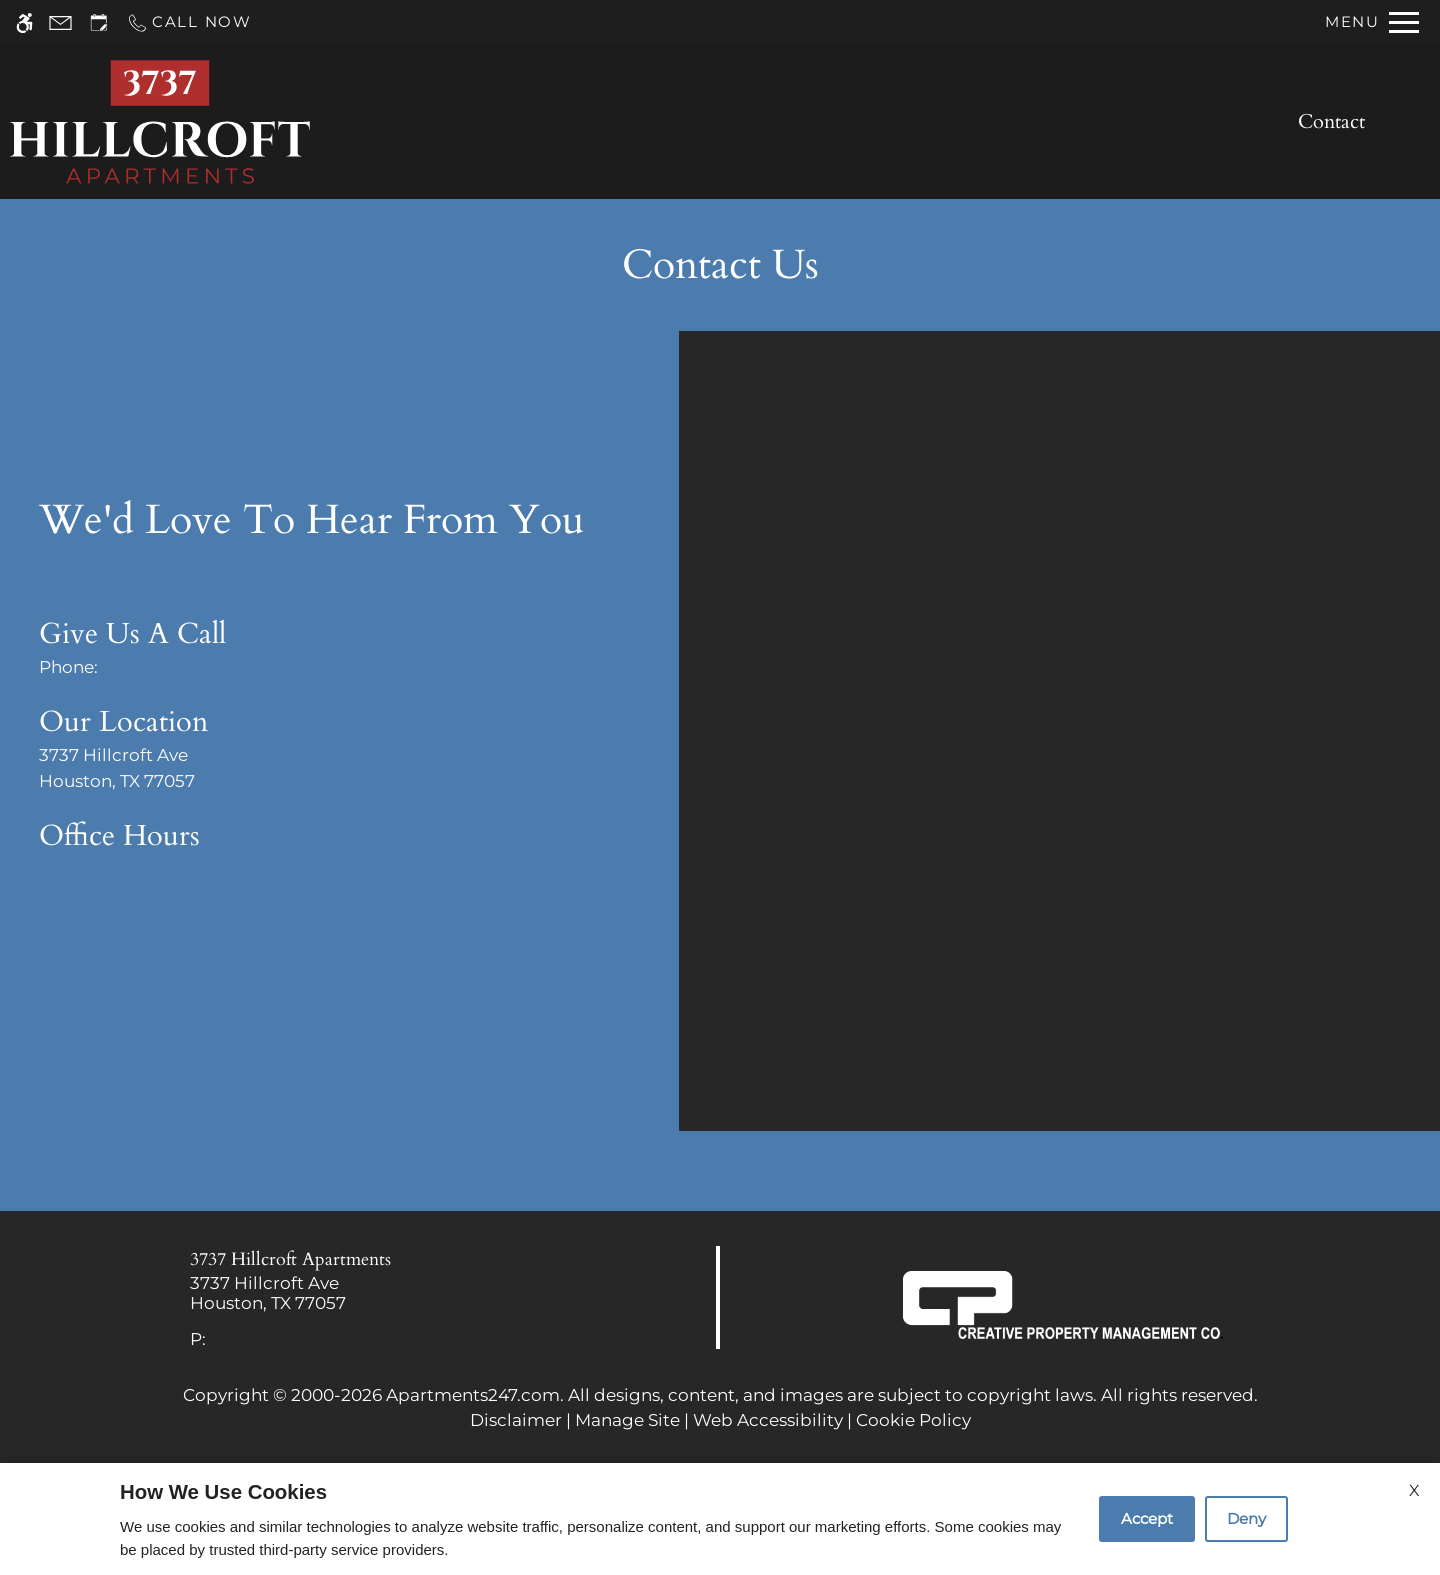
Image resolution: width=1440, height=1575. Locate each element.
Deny (1246, 1518)
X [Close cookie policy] (1414, 1490)
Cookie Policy (913, 1420)
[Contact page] (60, 22)
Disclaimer (516, 1420)
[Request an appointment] (99, 22)
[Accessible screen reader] (24, 22)
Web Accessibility (768, 1420)
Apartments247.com (473, 1395)
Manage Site (627, 1420)
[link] (360, 1293)
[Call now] (189, 22)
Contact (1331, 121)
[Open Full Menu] (1372, 22)
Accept (1147, 1518)
